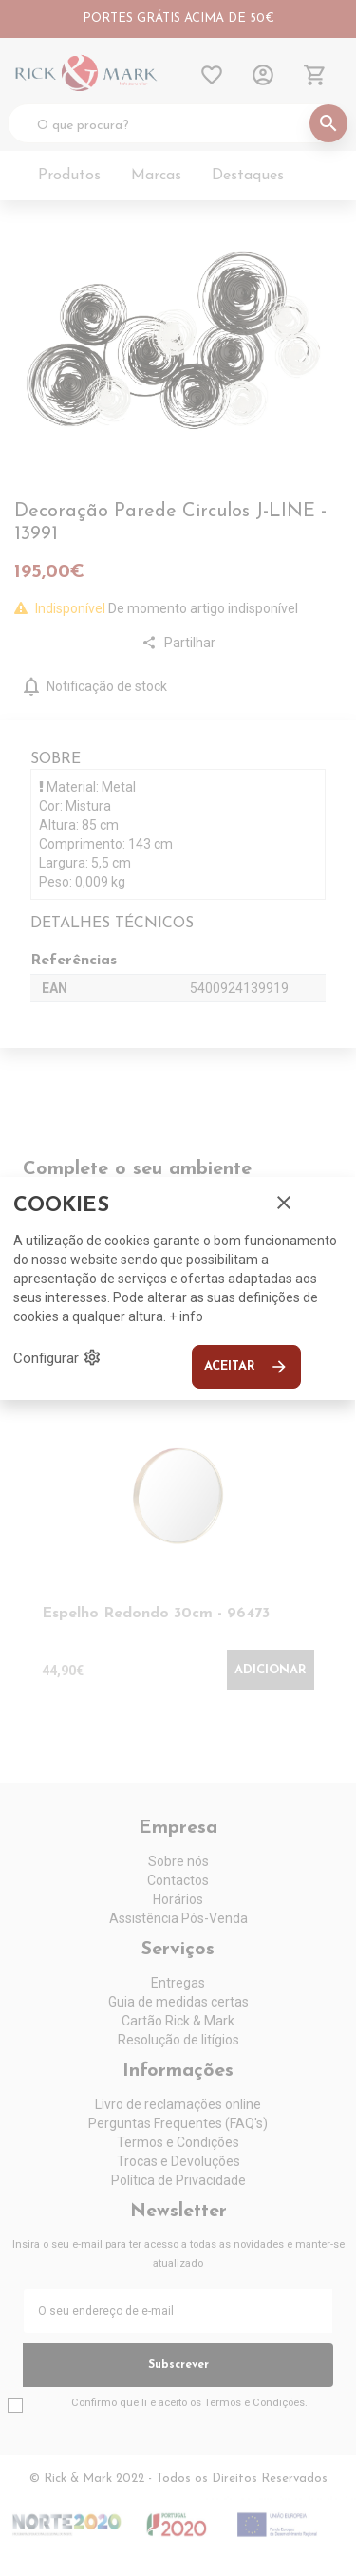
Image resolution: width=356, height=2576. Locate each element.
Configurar (57, 1357)
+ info (186, 1316)
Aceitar (246, 1366)
